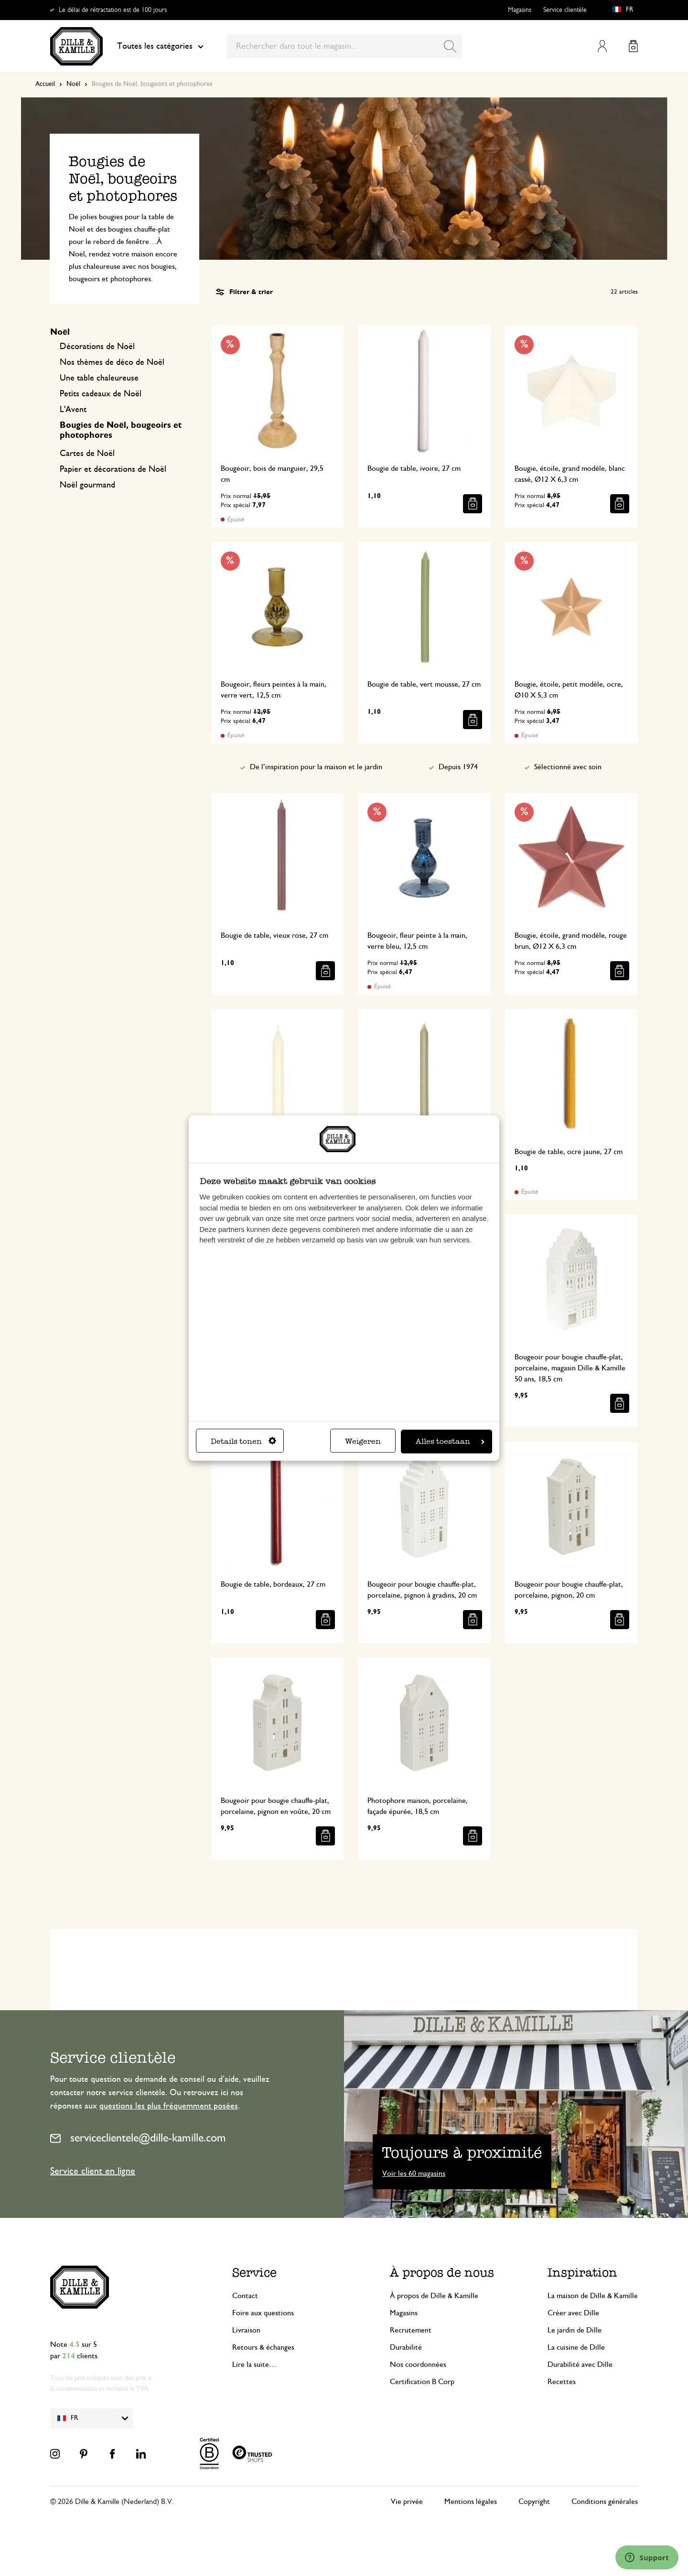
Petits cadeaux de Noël (100, 394)
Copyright (534, 2501)
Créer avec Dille (573, 2313)
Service (254, 2272)
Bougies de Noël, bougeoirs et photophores (121, 430)
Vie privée (407, 2501)
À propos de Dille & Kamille (434, 2296)
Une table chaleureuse (99, 378)
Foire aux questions (263, 2313)
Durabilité (406, 2347)
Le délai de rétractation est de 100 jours (113, 10)
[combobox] (344, 46)
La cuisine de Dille (576, 2347)
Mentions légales (470, 2501)
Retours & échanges (263, 2347)
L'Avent (73, 409)
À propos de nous (442, 2272)
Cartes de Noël (87, 453)
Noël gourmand (87, 485)
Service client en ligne (92, 2171)
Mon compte (602, 46)
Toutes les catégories (160, 46)
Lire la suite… (254, 2364)
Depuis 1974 (458, 767)
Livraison (246, 2330)
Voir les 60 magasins (413, 2173)
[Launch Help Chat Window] (646, 2557)
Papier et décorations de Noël (113, 469)
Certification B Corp (422, 2381)
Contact (245, 2296)
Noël (73, 84)
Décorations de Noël (97, 346)
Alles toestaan (450, 1441)
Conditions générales (604, 2501)
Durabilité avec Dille (580, 2364)
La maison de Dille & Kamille (593, 2296)
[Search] (450, 46)
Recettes (562, 2381)
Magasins (519, 10)
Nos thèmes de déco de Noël (112, 362)
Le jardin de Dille (575, 2330)
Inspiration (582, 2272)
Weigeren (363, 1441)
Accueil (45, 84)
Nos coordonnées (418, 2364)
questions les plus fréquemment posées (168, 2106)
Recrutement (410, 2330)
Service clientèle (565, 10)
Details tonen (243, 1441)
